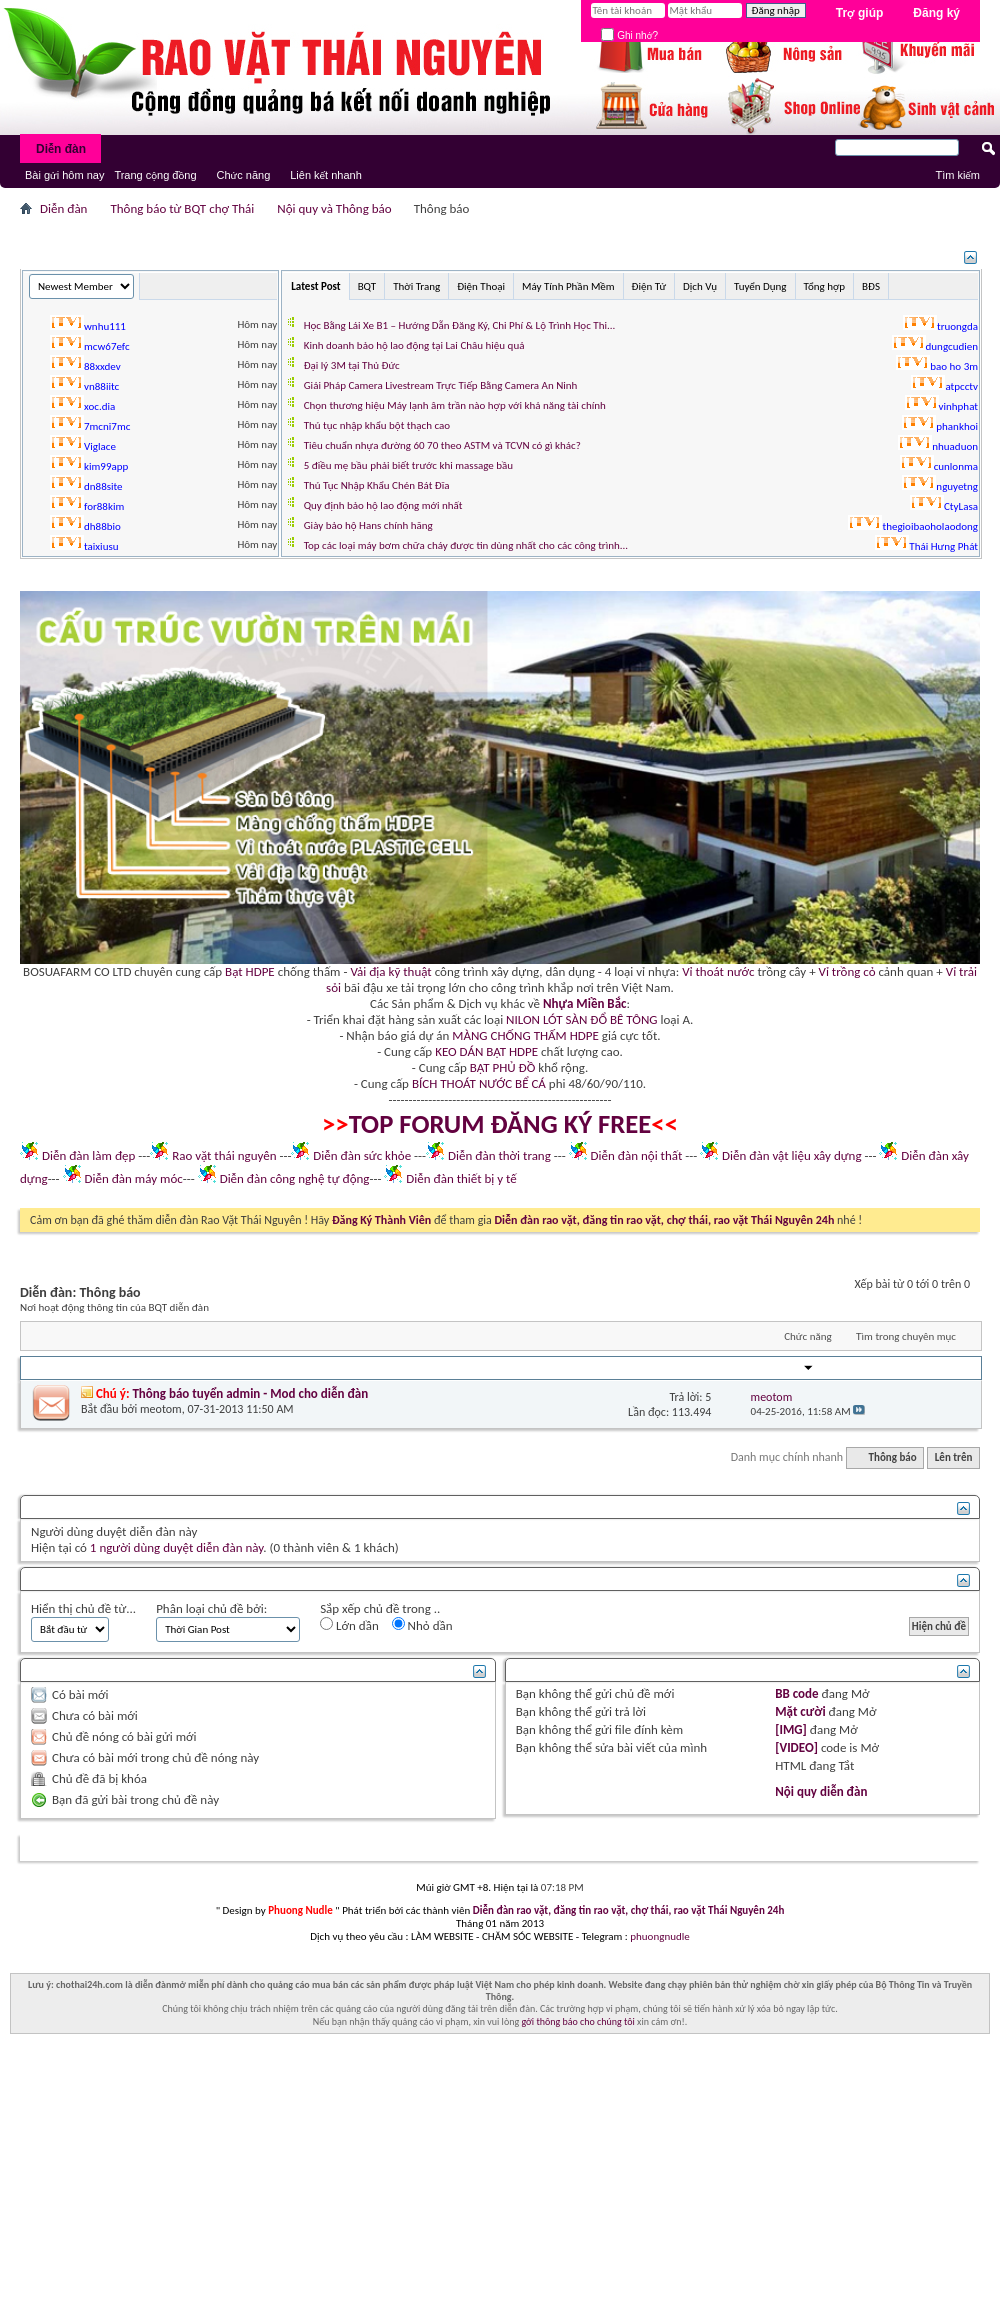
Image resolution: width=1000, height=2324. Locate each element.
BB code (796, 1693)
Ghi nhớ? (629, 35)
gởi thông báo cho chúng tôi (577, 2021)
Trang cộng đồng (155, 175)
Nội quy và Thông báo (334, 208)
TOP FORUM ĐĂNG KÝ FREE (500, 1124)
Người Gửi (781, 1368)
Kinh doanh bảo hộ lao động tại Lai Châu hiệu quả (414, 345)
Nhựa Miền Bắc (584, 1003)
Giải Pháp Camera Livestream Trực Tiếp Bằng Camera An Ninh (441, 385)
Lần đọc (694, 1368)
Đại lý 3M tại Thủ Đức (352, 365)
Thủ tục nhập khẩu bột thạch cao (377, 425)
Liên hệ (850, 1848)
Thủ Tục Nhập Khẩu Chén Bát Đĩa (377, 485)
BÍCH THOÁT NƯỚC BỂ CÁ (479, 1083)
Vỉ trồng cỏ (847, 971)
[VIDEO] (796, 1747)
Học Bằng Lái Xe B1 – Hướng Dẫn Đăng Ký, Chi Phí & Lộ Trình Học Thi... (460, 325)
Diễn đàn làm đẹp (88, 1155)
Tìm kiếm (957, 175)
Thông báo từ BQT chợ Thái (182, 208)
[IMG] (791, 1729)
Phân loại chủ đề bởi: (211, 1608)
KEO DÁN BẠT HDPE (486, 1051)
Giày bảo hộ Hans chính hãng (368, 525)
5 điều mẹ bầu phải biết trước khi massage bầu (408, 465)
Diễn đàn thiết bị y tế (461, 1178)
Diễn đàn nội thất (637, 1155)
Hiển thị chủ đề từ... (83, 1608)
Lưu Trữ (897, 1848)
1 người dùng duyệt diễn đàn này (176, 1547)
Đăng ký (936, 13)
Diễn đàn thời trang (499, 1155)
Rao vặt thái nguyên (224, 1155)
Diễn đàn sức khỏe (362, 1155)
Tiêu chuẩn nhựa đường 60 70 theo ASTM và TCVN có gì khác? (442, 445)
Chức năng (244, 175)
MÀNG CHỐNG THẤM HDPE (525, 1035)
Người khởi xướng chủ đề (146, 1368)
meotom (161, 1409)
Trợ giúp (860, 13)
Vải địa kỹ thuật (390, 971)
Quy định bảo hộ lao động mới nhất (383, 505)
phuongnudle (659, 1936)
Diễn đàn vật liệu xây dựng (792, 1155)
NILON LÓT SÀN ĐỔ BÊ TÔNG (581, 1019)
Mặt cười (800, 1711)
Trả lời (647, 1368)
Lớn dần (349, 1625)
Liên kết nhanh (326, 175)
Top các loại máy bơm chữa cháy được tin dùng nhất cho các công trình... (466, 545)
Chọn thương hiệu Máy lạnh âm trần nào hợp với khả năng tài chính (455, 405)
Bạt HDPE (250, 971)
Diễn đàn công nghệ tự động (295, 1178)
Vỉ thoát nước (718, 971)
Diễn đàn (61, 149)
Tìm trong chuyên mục (906, 1336)
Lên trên (954, 1457)
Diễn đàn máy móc (133, 1178)
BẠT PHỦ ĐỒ (503, 1067)
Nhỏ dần (422, 1625)
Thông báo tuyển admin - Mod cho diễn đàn (250, 1393)
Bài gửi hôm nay (64, 175)
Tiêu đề (52, 1368)
